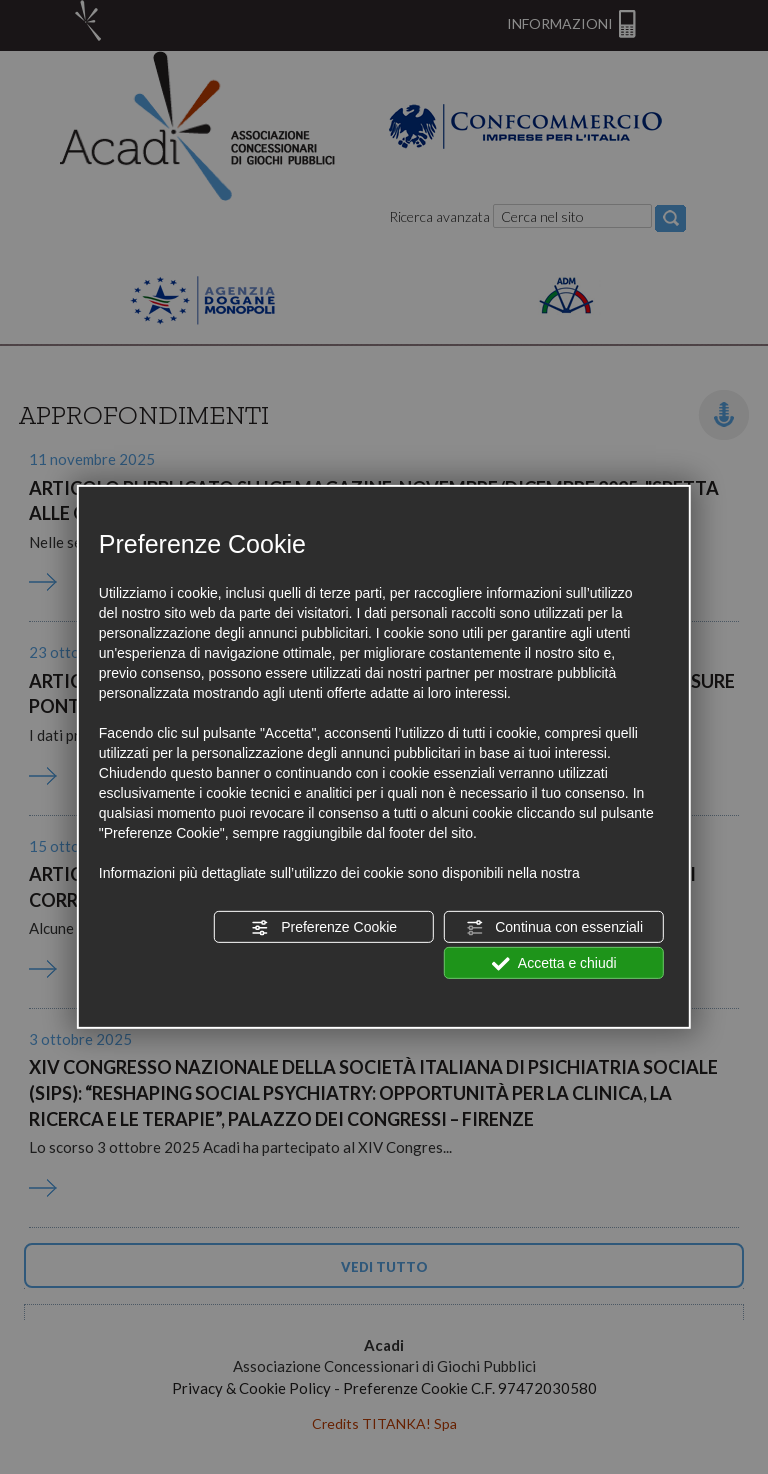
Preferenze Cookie (324, 928)
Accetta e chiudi (554, 964)
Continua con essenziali (554, 928)
